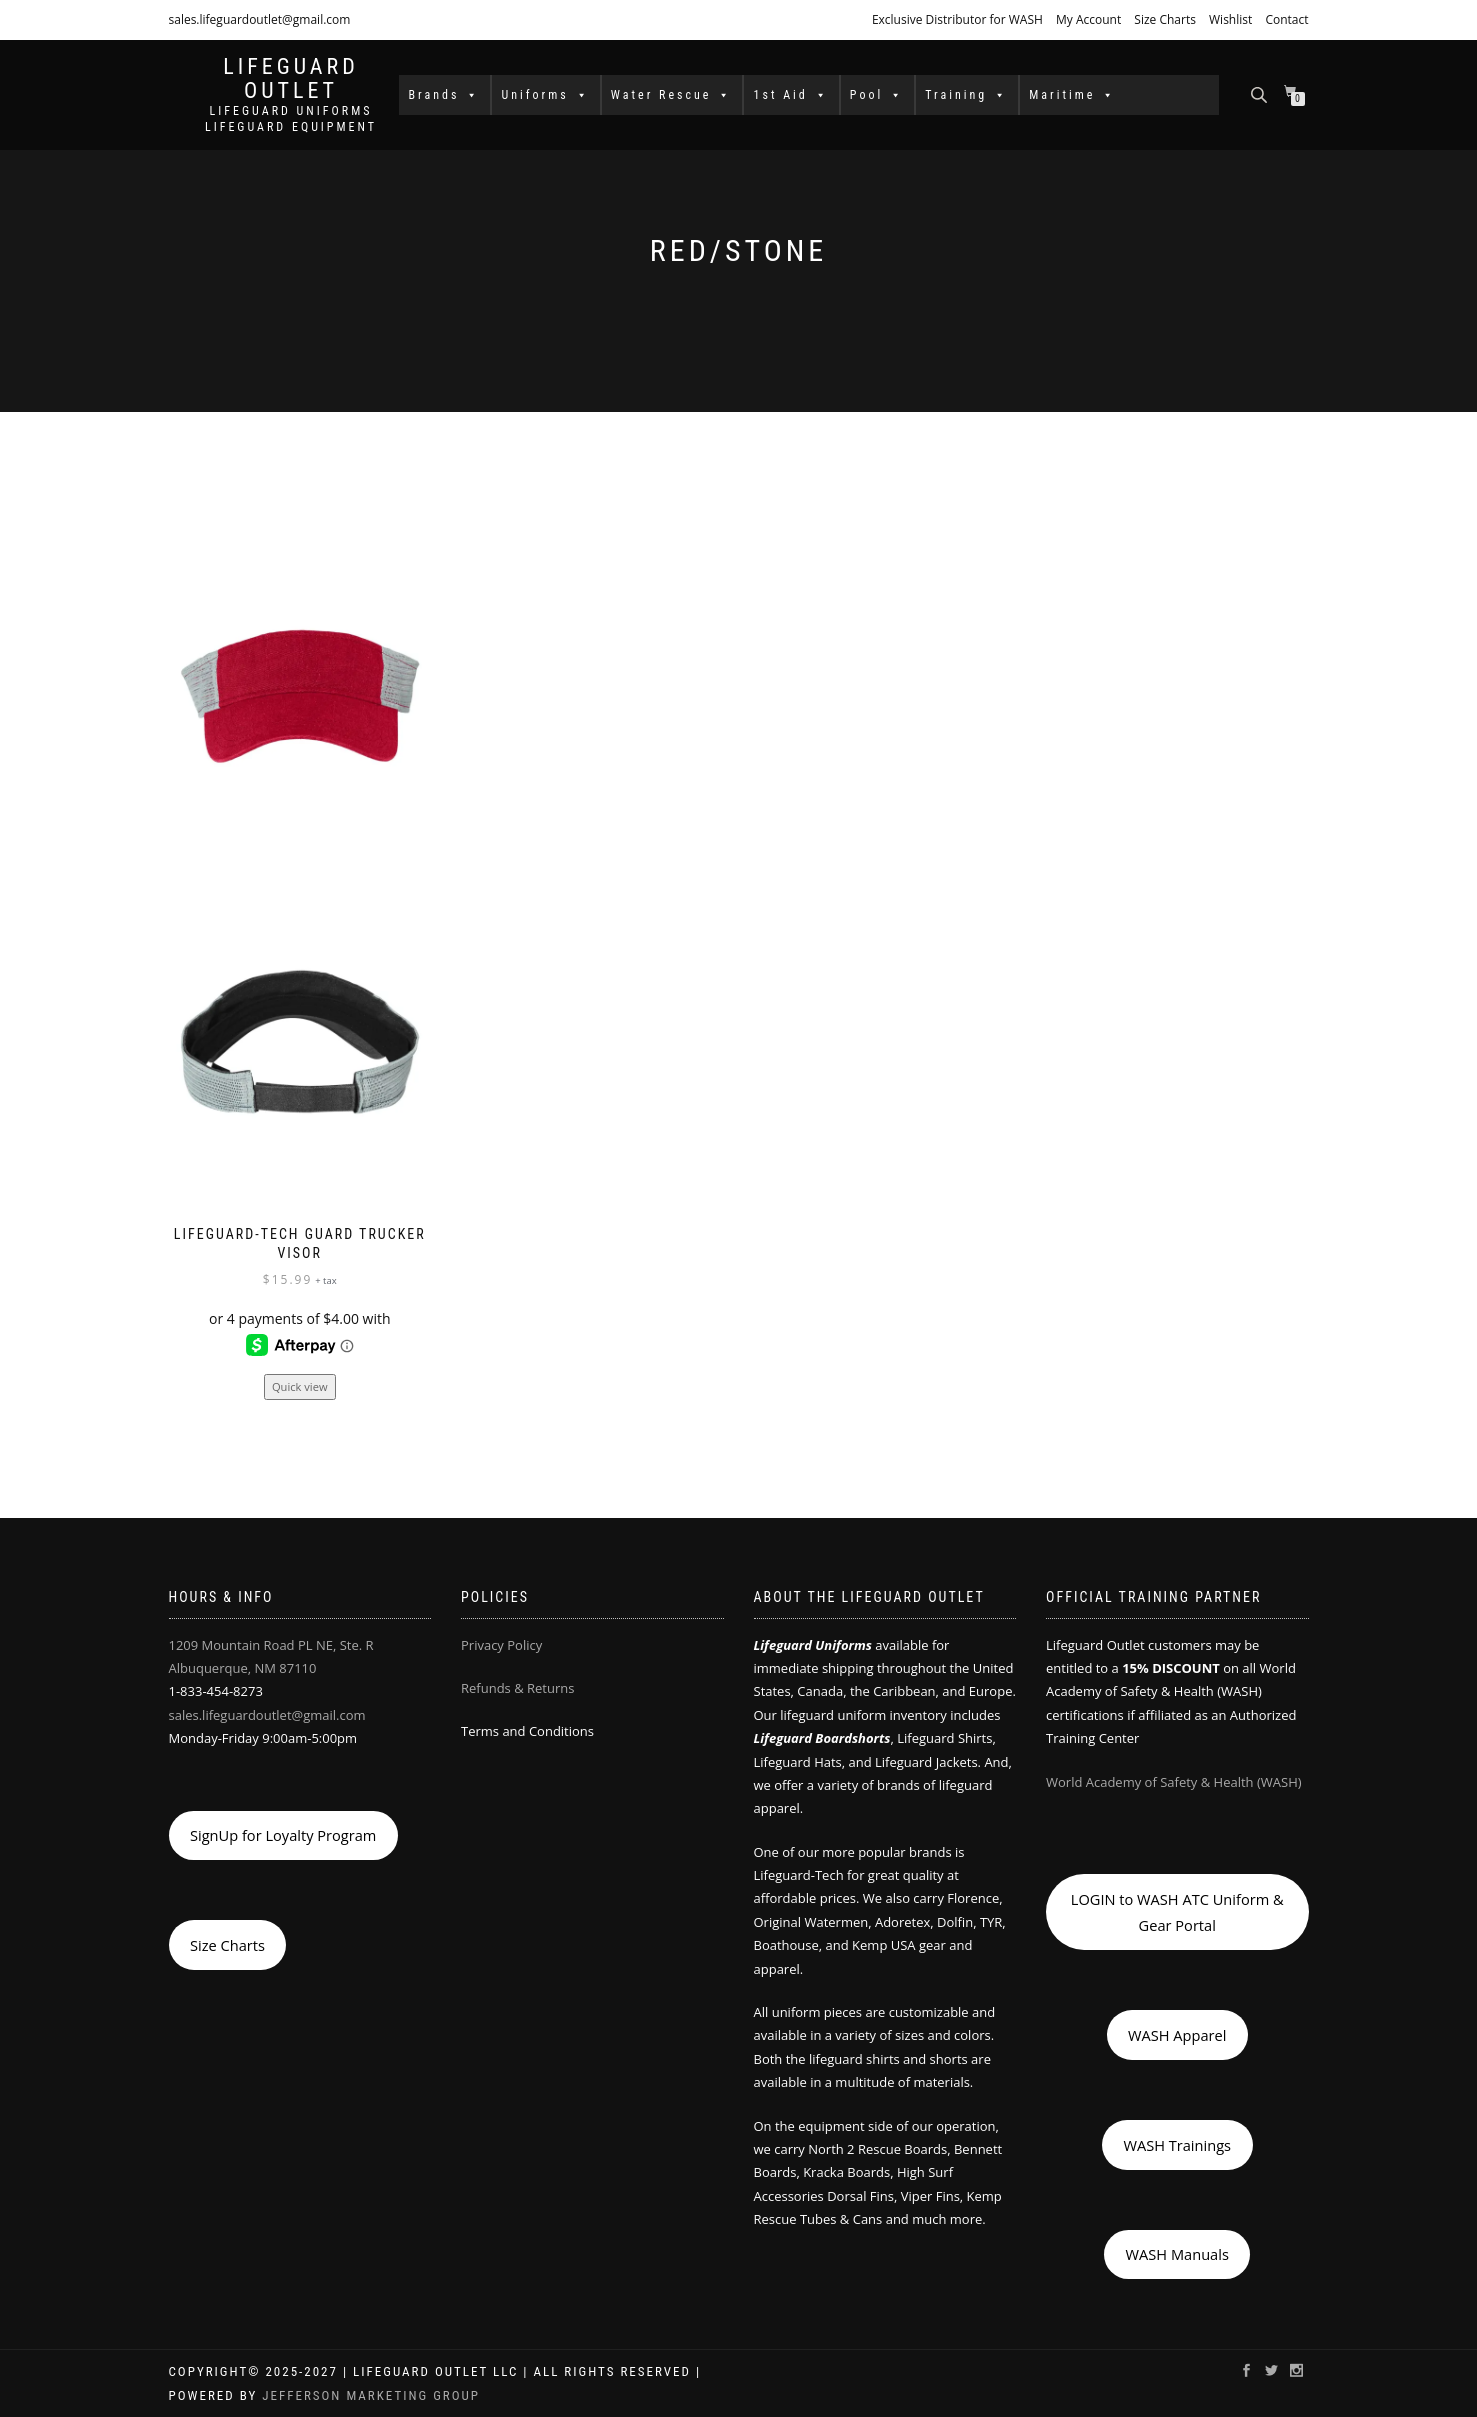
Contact (1286, 19)
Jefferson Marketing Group (371, 2395)
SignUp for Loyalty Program (283, 1835)
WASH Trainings (1177, 2145)
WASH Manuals (1177, 2254)
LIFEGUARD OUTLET (291, 79)
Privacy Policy (501, 1645)
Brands (445, 95)
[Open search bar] (1261, 93)
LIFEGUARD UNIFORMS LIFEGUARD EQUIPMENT (291, 119)
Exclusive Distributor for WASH (957, 19)
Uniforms (545, 95)
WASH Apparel (1177, 2035)
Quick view (300, 1386)
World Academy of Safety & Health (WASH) (1174, 1782)
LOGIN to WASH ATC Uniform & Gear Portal (1177, 1912)
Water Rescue (672, 95)
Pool (877, 95)
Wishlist (1230, 19)
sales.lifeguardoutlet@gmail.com (260, 19)
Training (966, 95)
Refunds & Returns (517, 1688)
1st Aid (790, 95)
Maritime (1072, 95)
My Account (1088, 19)
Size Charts (1165, 19)
